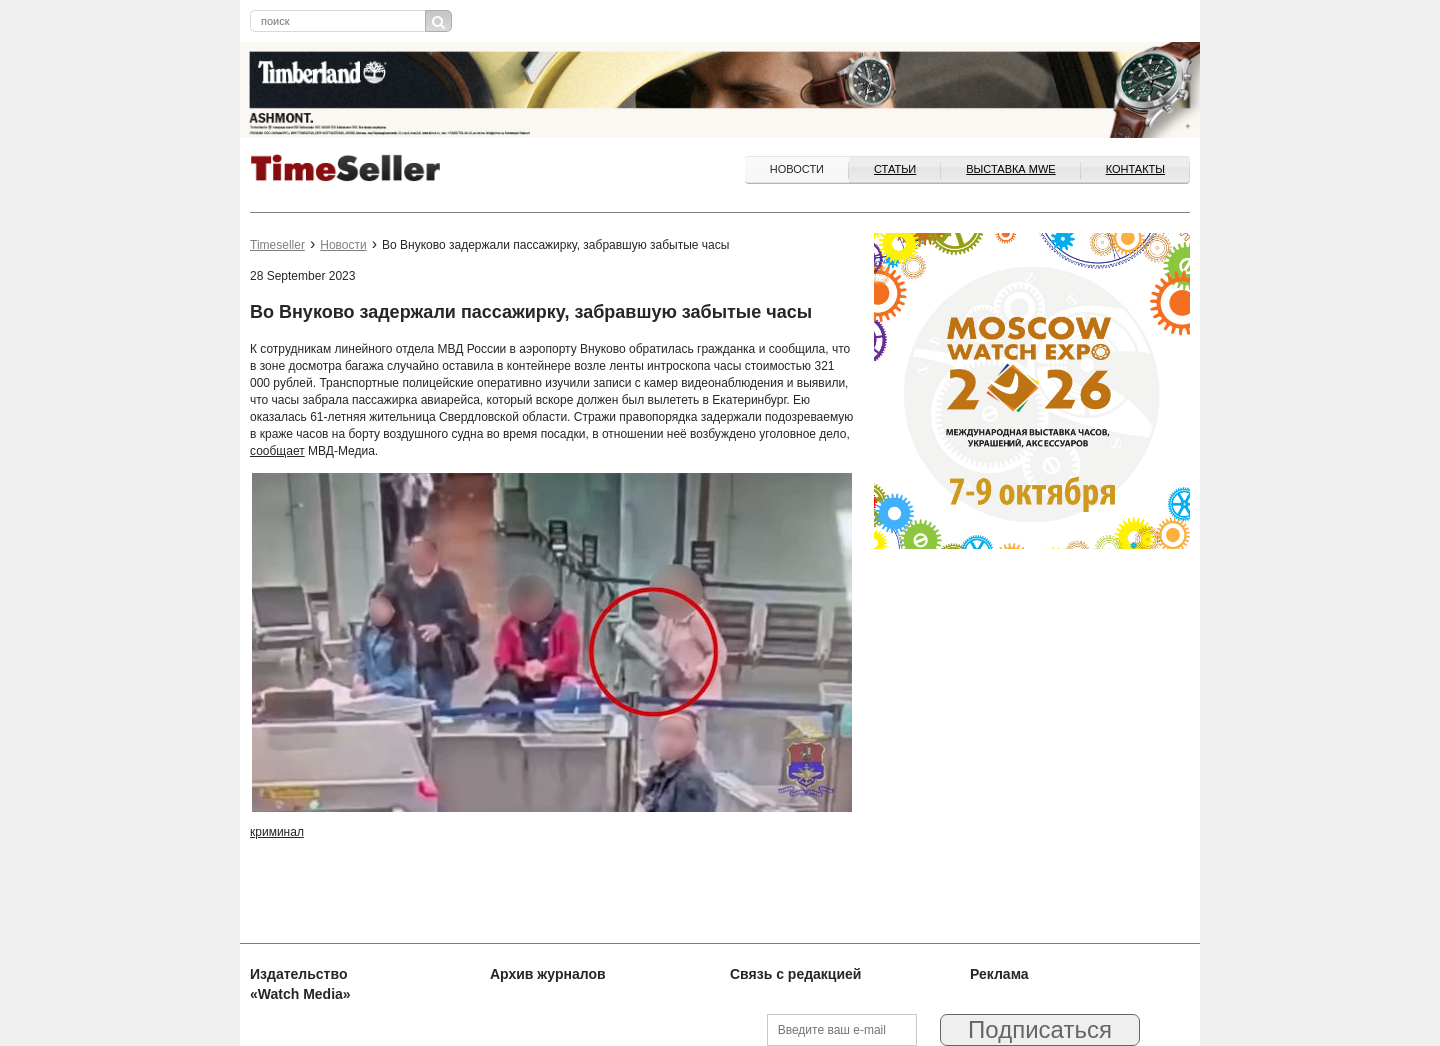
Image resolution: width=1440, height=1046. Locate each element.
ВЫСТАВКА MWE (1010, 169)
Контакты (1135, 169)
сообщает (277, 451)
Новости (797, 169)
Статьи (895, 169)
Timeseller (277, 245)
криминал (277, 832)
